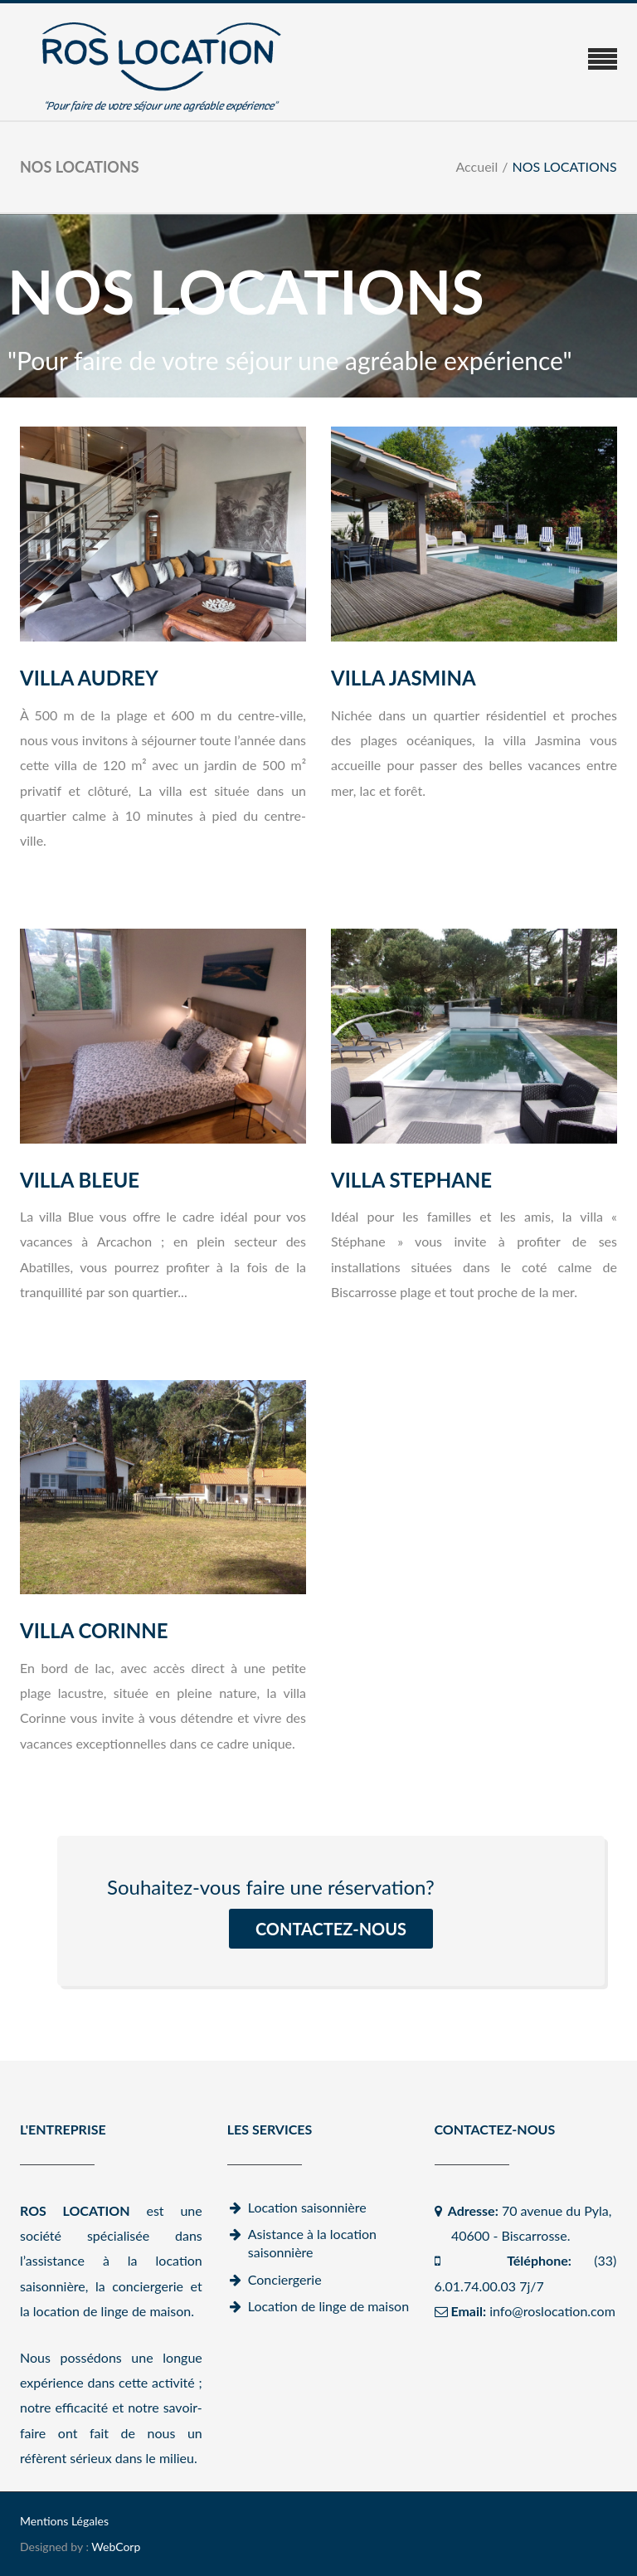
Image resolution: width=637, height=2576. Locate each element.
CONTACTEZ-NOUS (330, 1929)
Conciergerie (285, 2279)
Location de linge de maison (328, 2306)
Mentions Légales (64, 2521)
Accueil (476, 166)
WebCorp (115, 2546)
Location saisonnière (307, 2207)
